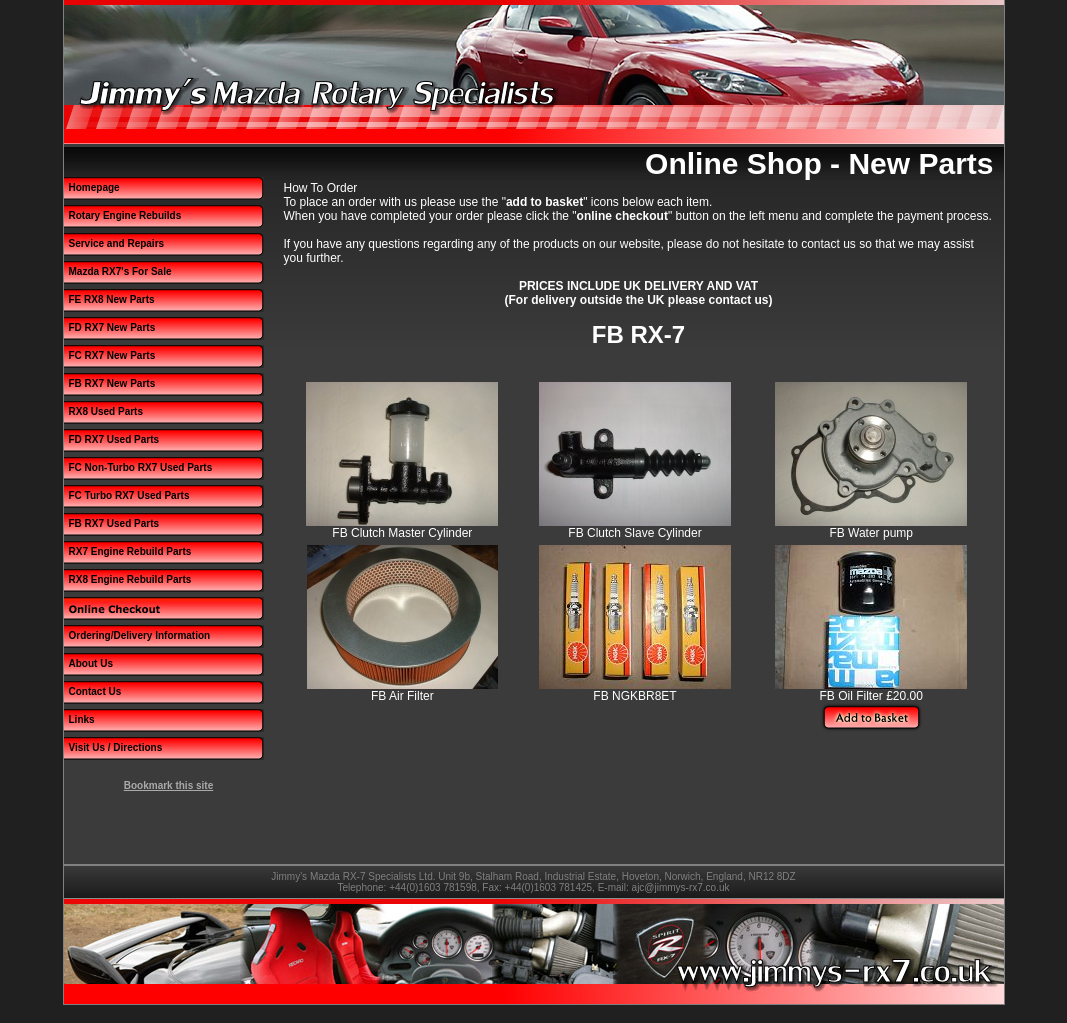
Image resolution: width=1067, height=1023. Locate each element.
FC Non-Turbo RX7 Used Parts (141, 467)
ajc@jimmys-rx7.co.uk (681, 887)
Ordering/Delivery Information (140, 635)
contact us (828, 244)
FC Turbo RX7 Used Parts (129, 495)
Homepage (94, 187)
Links (82, 719)
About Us (91, 663)
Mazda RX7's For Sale (120, 271)
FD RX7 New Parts (112, 327)
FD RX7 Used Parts (114, 439)
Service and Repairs (117, 243)
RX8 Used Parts (106, 411)
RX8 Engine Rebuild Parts (130, 579)
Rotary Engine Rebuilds (125, 215)
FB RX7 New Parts (112, 383)
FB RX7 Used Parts (114, 523)
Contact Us (95, 691)
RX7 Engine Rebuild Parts (130, 551)
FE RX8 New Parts (112, 299)
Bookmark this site (168, 785)
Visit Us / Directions (116, 747)
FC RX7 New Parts (112, 355)
